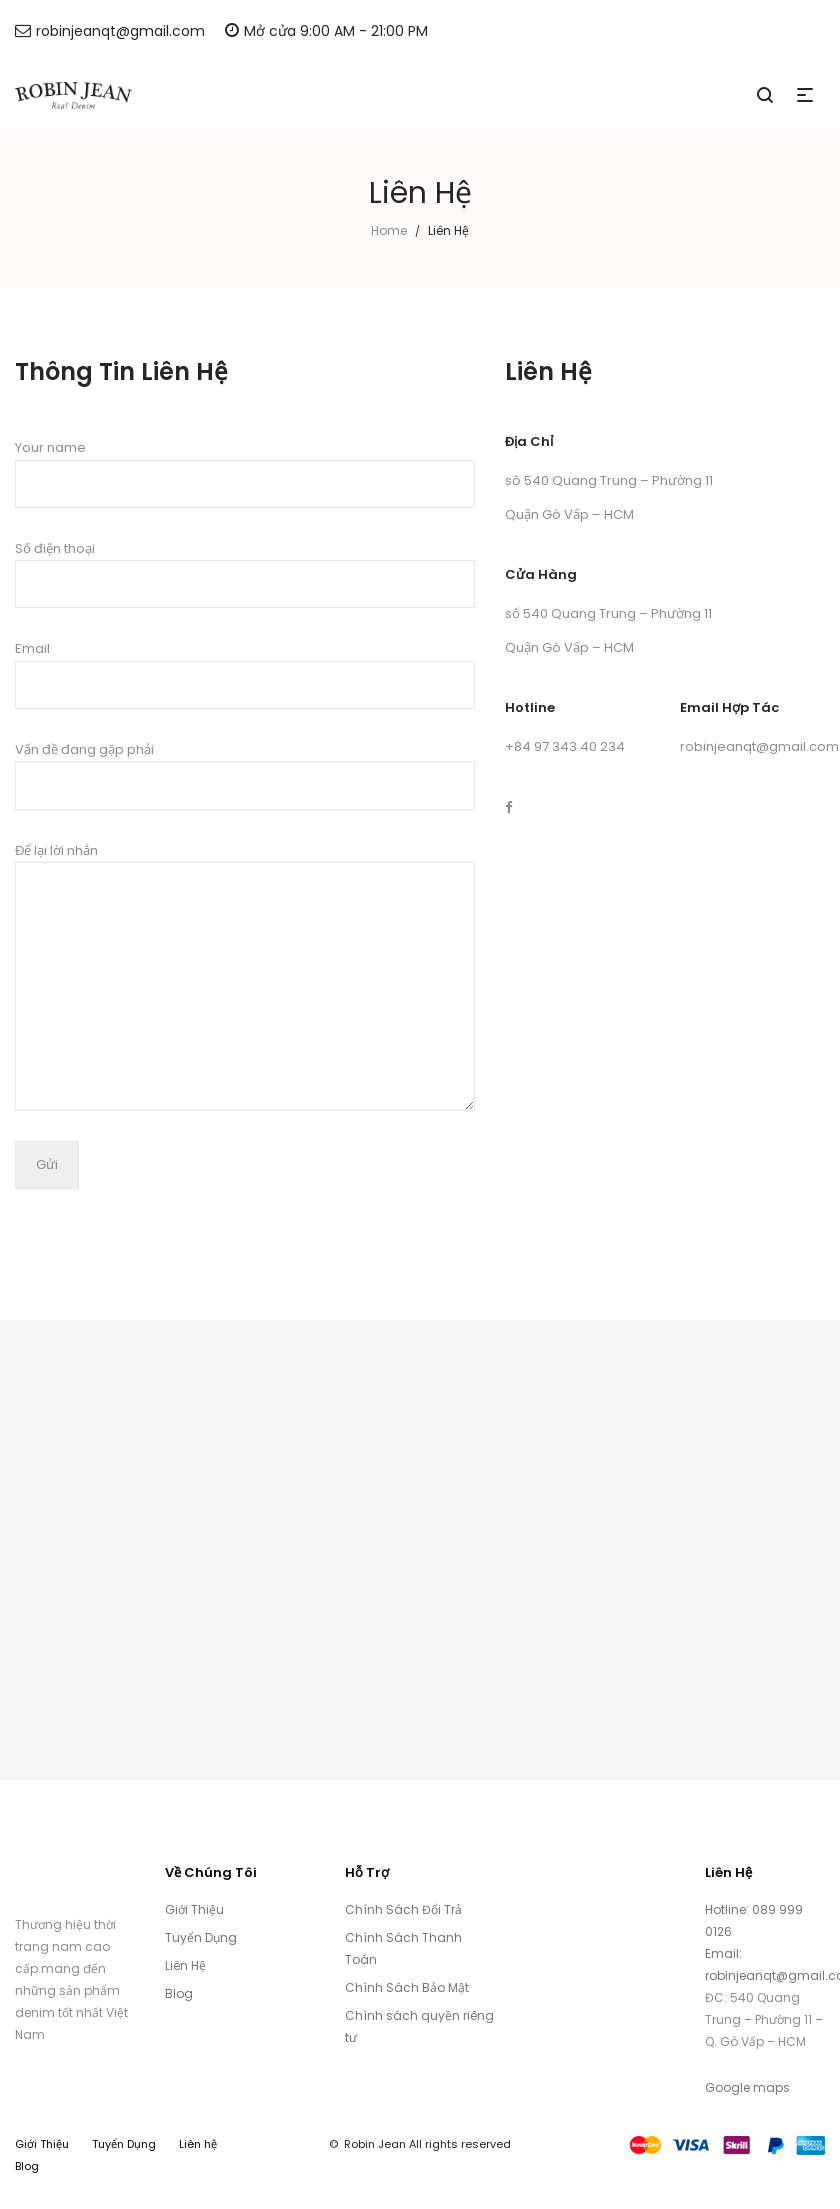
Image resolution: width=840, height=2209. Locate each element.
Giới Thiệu (194, 1909)
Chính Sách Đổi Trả (403, 1909)
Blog (179, 1993)
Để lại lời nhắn (245, 976)
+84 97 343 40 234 (565, 746)
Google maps (747, 2087)
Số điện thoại (245, 574)
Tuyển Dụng (201, 1937)
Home (389, 230)
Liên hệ (198, 2144)
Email (245, 674)
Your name (245, 473)
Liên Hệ (185, 1965)
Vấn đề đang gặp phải (245, 775)
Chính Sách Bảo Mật (407, 1987)
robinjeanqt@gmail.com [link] (759, 746)
